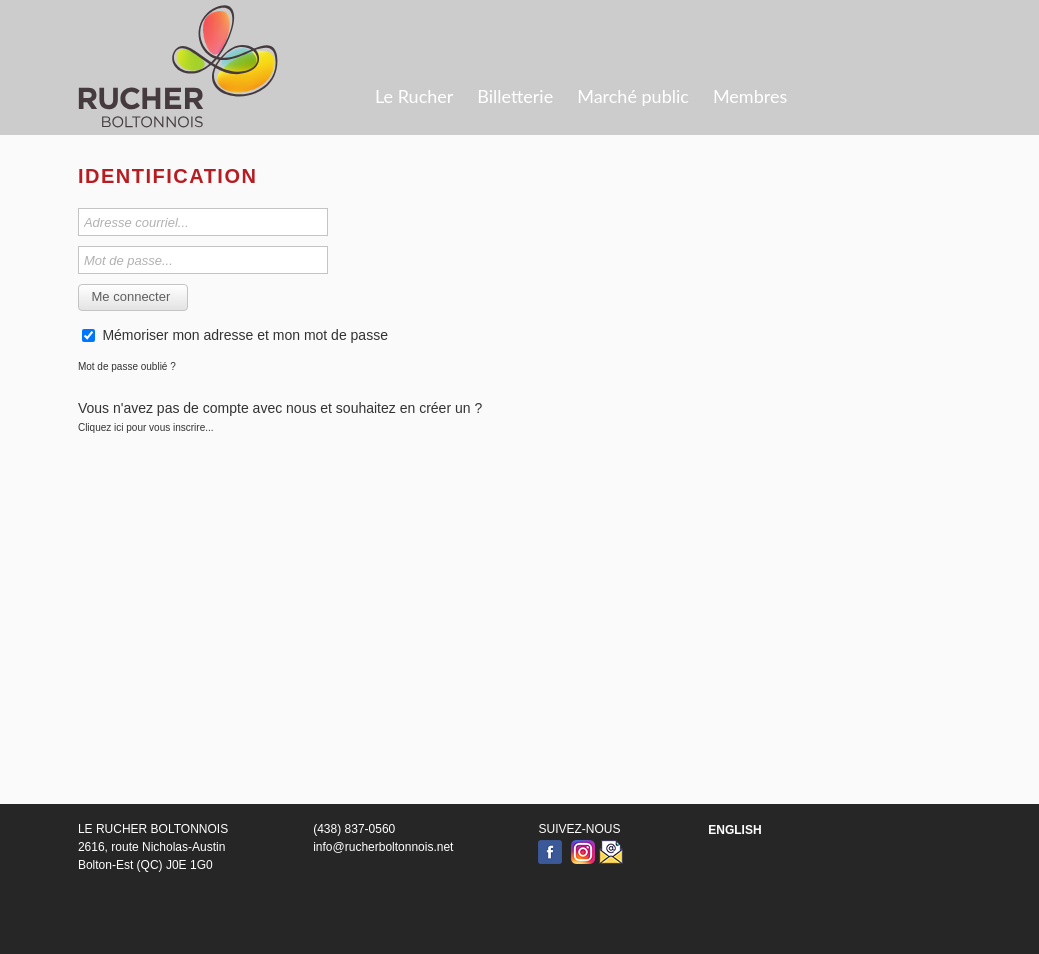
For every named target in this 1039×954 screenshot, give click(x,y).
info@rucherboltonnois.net (383, 847)
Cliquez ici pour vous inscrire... (146, 427)
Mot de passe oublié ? (127, 366)
